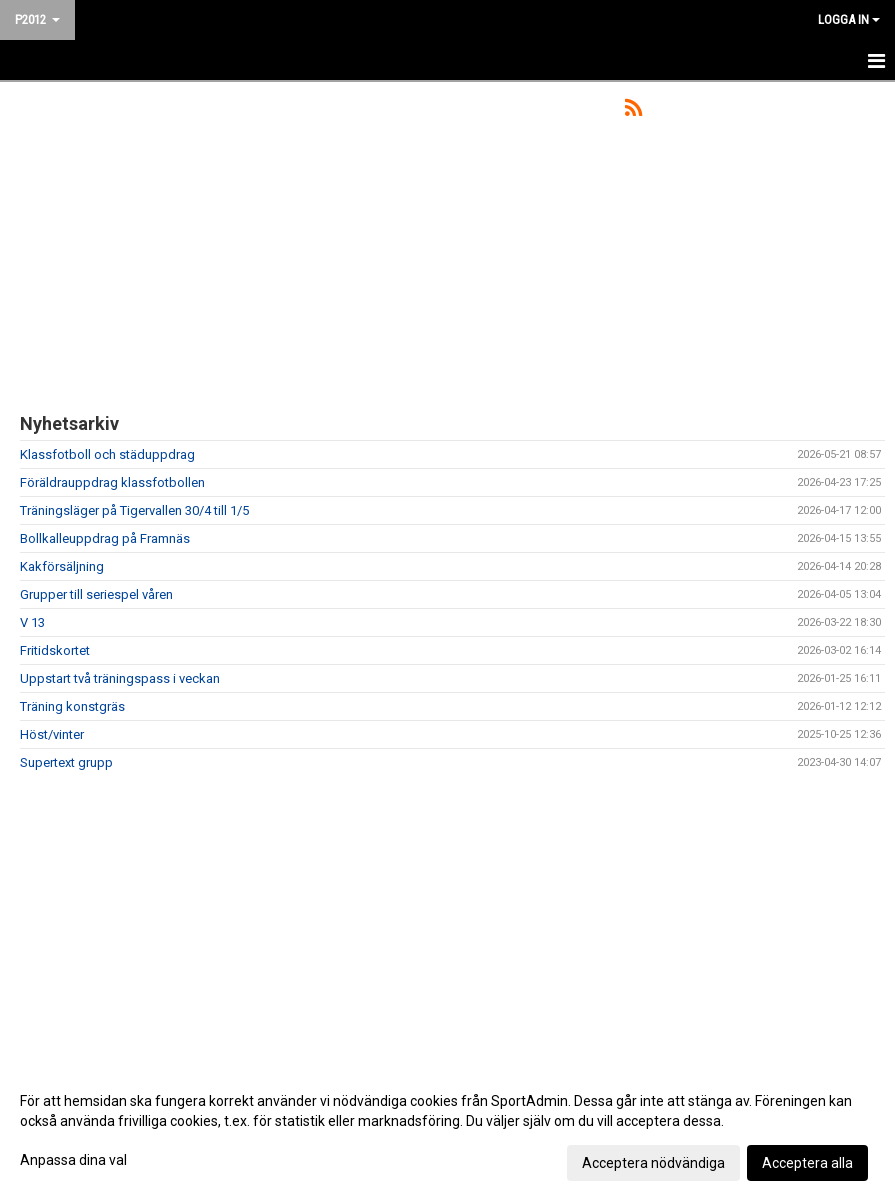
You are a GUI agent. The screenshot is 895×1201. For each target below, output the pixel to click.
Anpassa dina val (73, 1160)
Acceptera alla (807, 1163)
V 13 (32, 622)
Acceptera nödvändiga (653, 1163)
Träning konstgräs (72, 706)
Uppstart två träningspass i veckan (120, 678)
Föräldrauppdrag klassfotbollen (112, 482)
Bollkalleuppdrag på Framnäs (105, 538)
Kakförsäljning (62, 566)
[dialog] (447, 1131)
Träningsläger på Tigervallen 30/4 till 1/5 (134, 510)
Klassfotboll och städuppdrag (107, 454)
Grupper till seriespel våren (96, 594)
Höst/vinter (52, 734)
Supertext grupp (66, 762)
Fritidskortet (55, 650)
